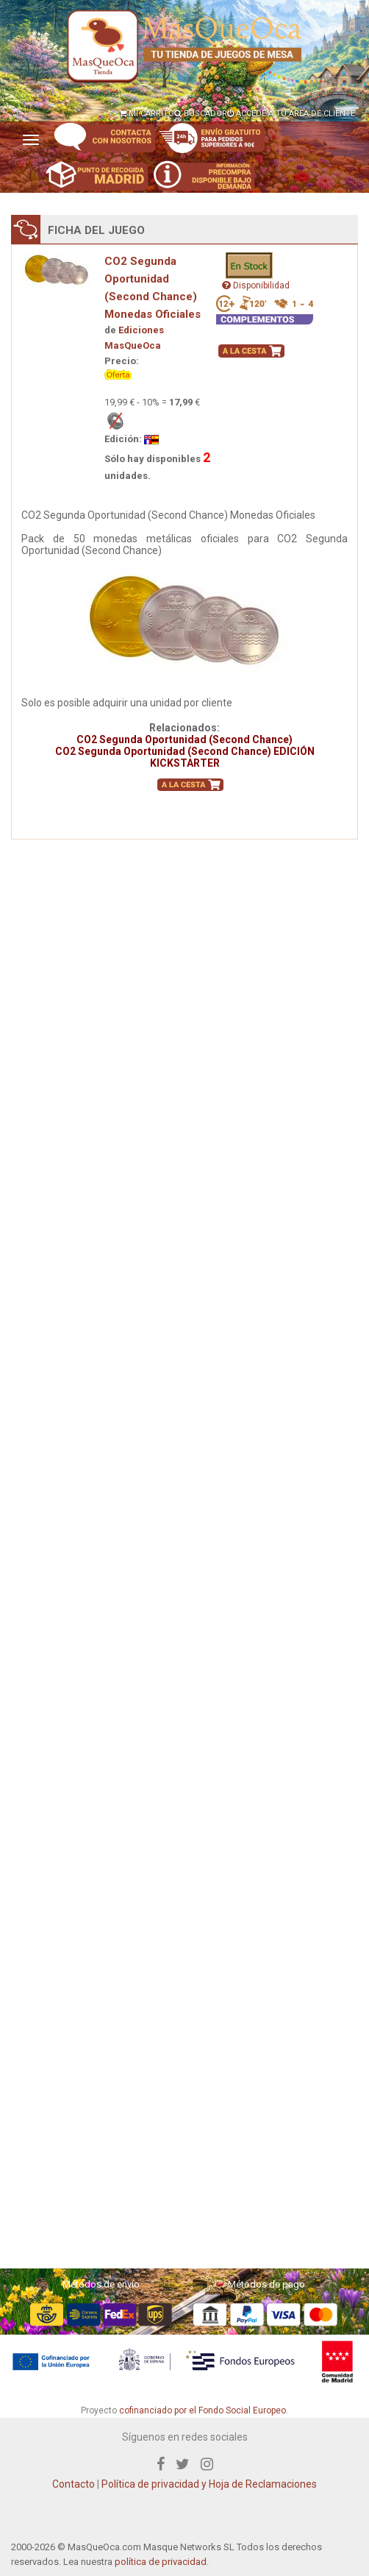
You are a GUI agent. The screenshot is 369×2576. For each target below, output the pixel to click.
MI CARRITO (146, 113)
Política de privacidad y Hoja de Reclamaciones (209, 2484)
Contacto (73, 2484)
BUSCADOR (200, 113)
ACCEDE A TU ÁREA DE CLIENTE (291, 113)
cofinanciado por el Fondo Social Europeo (202, 2410)
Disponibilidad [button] (256, 285)
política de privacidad (161, 2561)
